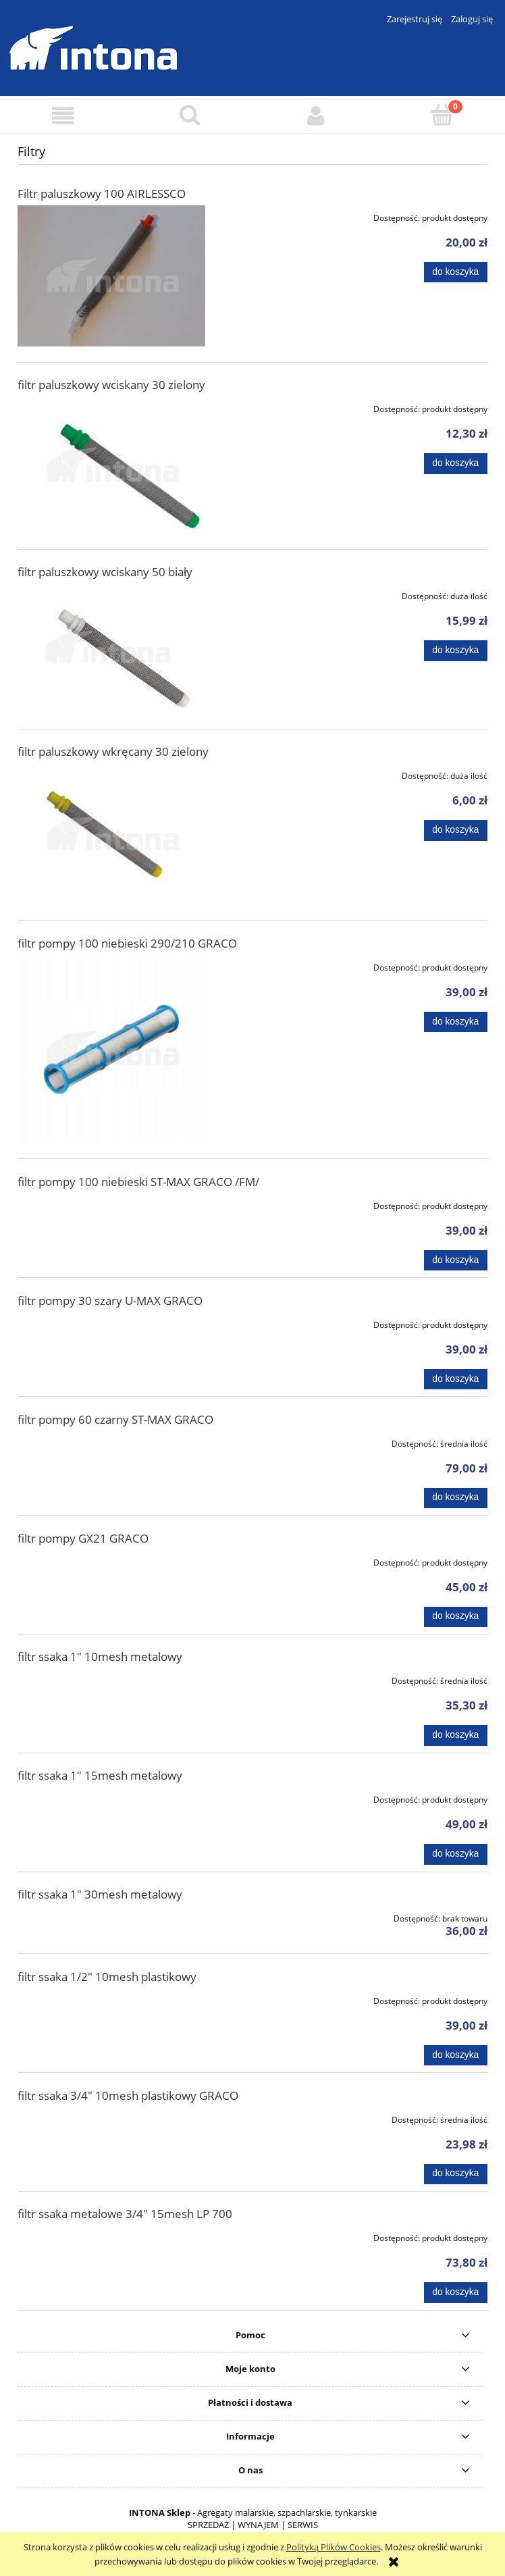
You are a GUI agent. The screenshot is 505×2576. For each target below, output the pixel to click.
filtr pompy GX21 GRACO (83, 1538)
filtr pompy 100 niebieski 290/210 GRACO (127, 943)
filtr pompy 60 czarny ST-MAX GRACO (115, 1419)
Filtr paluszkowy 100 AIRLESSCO (102, 193)
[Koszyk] (442, 115)
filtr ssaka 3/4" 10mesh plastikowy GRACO (128, 2095)
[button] (63, 116)
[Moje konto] (316, 116)
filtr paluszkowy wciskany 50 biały (105, 571)
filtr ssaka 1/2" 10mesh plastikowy (107, 1976)
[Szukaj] (189, 115)
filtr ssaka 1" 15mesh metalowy (100, 1775)
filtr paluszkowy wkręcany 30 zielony (113, 751)
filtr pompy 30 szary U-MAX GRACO (110, 1300)
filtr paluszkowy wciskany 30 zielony (111, 384)
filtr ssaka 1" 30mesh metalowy (100, 1894)
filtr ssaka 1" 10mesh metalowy (100, 1656)
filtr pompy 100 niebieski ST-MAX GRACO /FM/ (138, 1181)
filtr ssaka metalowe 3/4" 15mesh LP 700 (125, 2213)
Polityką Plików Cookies (333, 2547)
